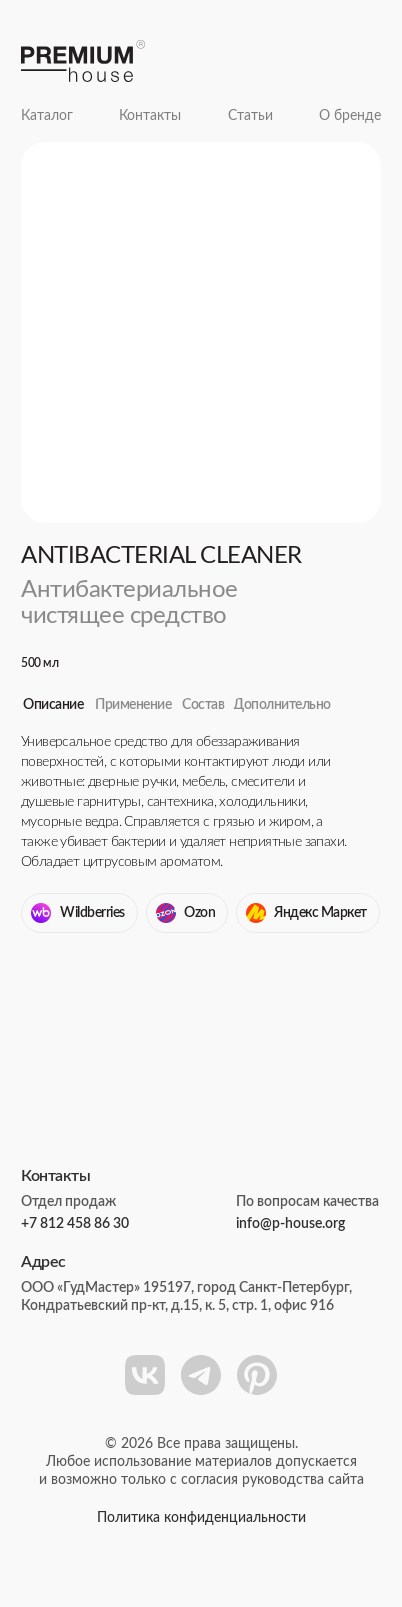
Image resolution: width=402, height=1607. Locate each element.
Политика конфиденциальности (201, 1518)
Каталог (47, 116)
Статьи (250, 116)
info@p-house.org (290, 1224)
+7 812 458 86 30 (75, 1224)
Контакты (150, 116)
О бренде (350, 116)
